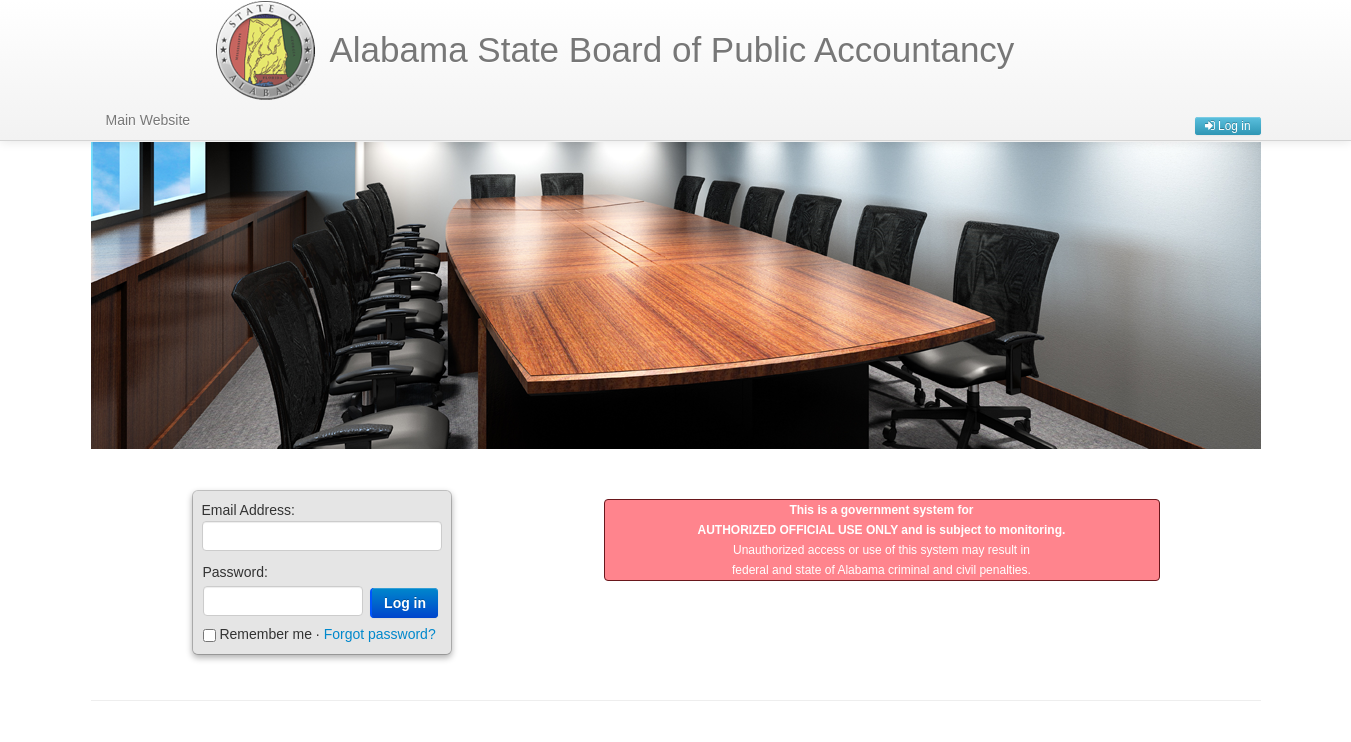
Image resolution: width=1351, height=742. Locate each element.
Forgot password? (380, 634)
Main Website (148, 120)
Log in (1228, 126)
